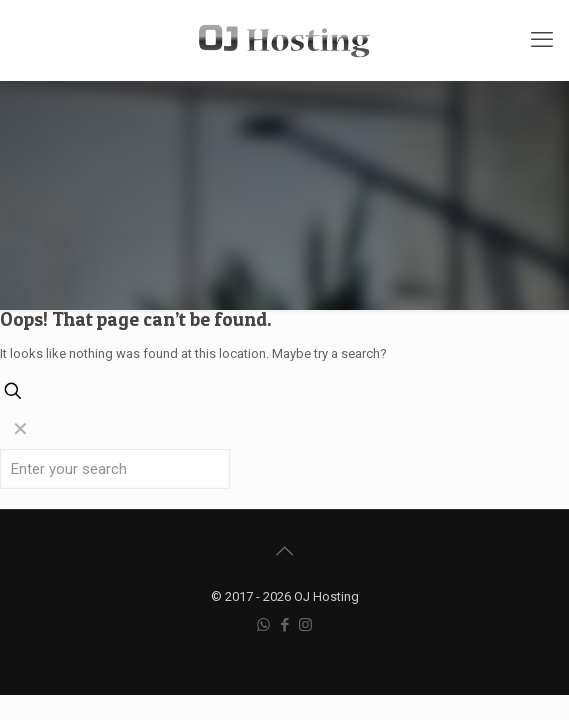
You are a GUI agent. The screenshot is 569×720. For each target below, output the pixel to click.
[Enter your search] (115, 469)
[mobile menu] (542, 40)
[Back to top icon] (285, 551)
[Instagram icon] (305, 625)
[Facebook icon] (284, 625)
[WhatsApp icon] (263, 625)
